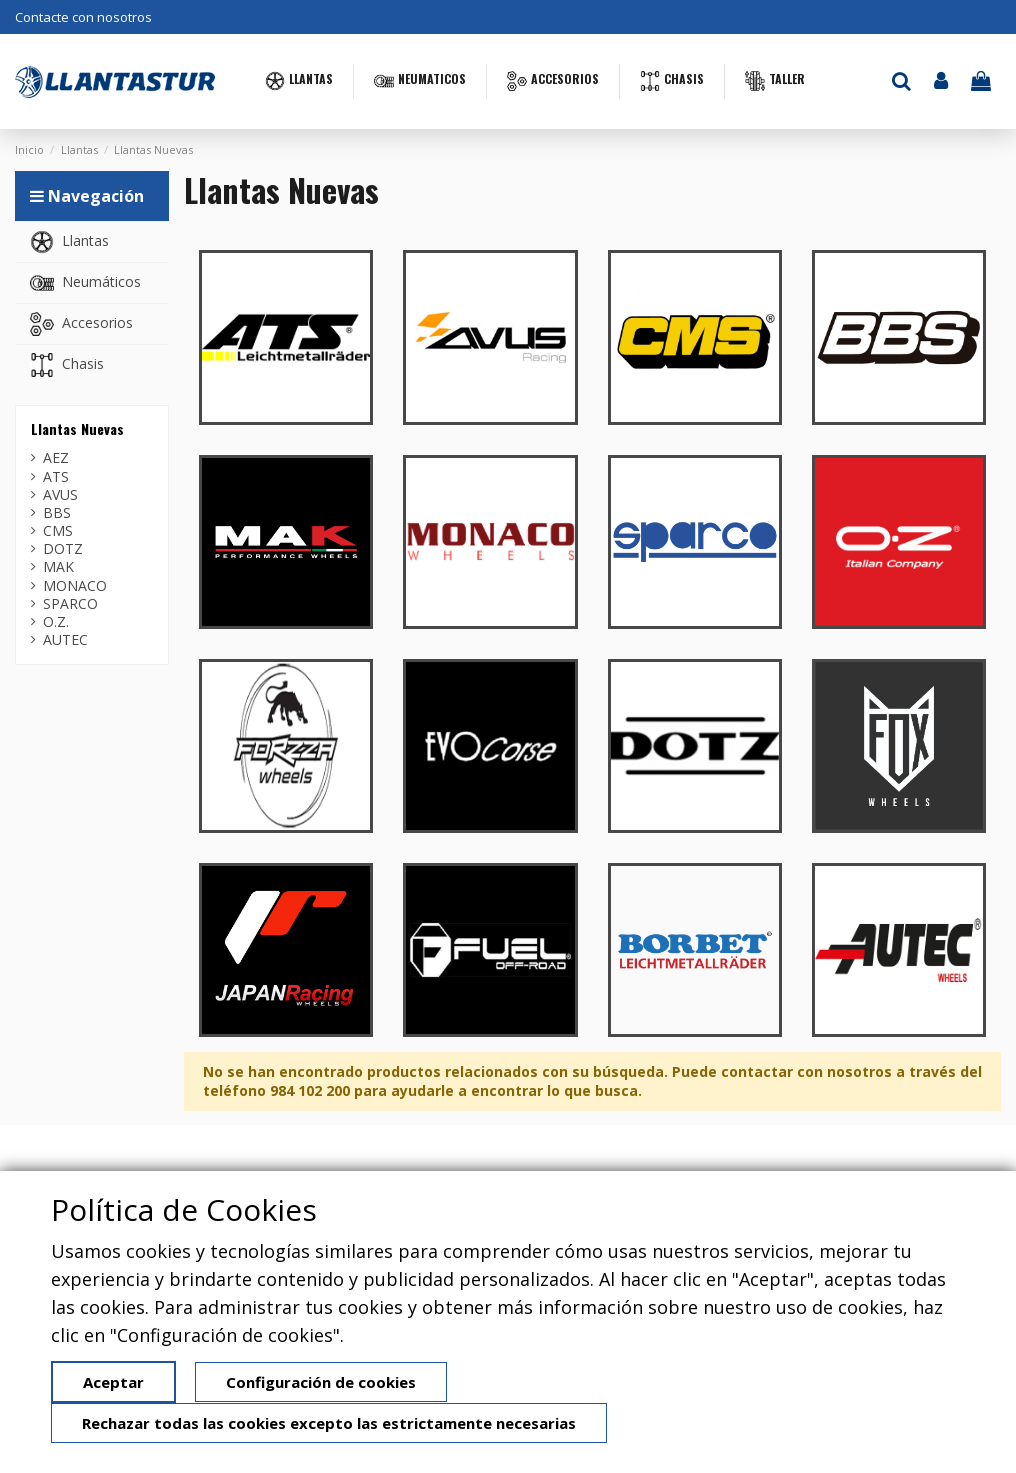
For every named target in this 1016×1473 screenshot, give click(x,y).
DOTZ (63, 549)
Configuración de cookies (321, 1382)
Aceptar (113, 1382)
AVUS (60, 495)
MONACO (75, 586)
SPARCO (70, 604)
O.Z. (56, 622)
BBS (57, 513)
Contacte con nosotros (83, 17)
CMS (58, 531)
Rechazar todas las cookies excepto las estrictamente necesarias (329, 1423)
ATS (56, 477)
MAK (58, 567)
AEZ (56, 458)
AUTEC (65, 640)
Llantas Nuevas (77, 428)
